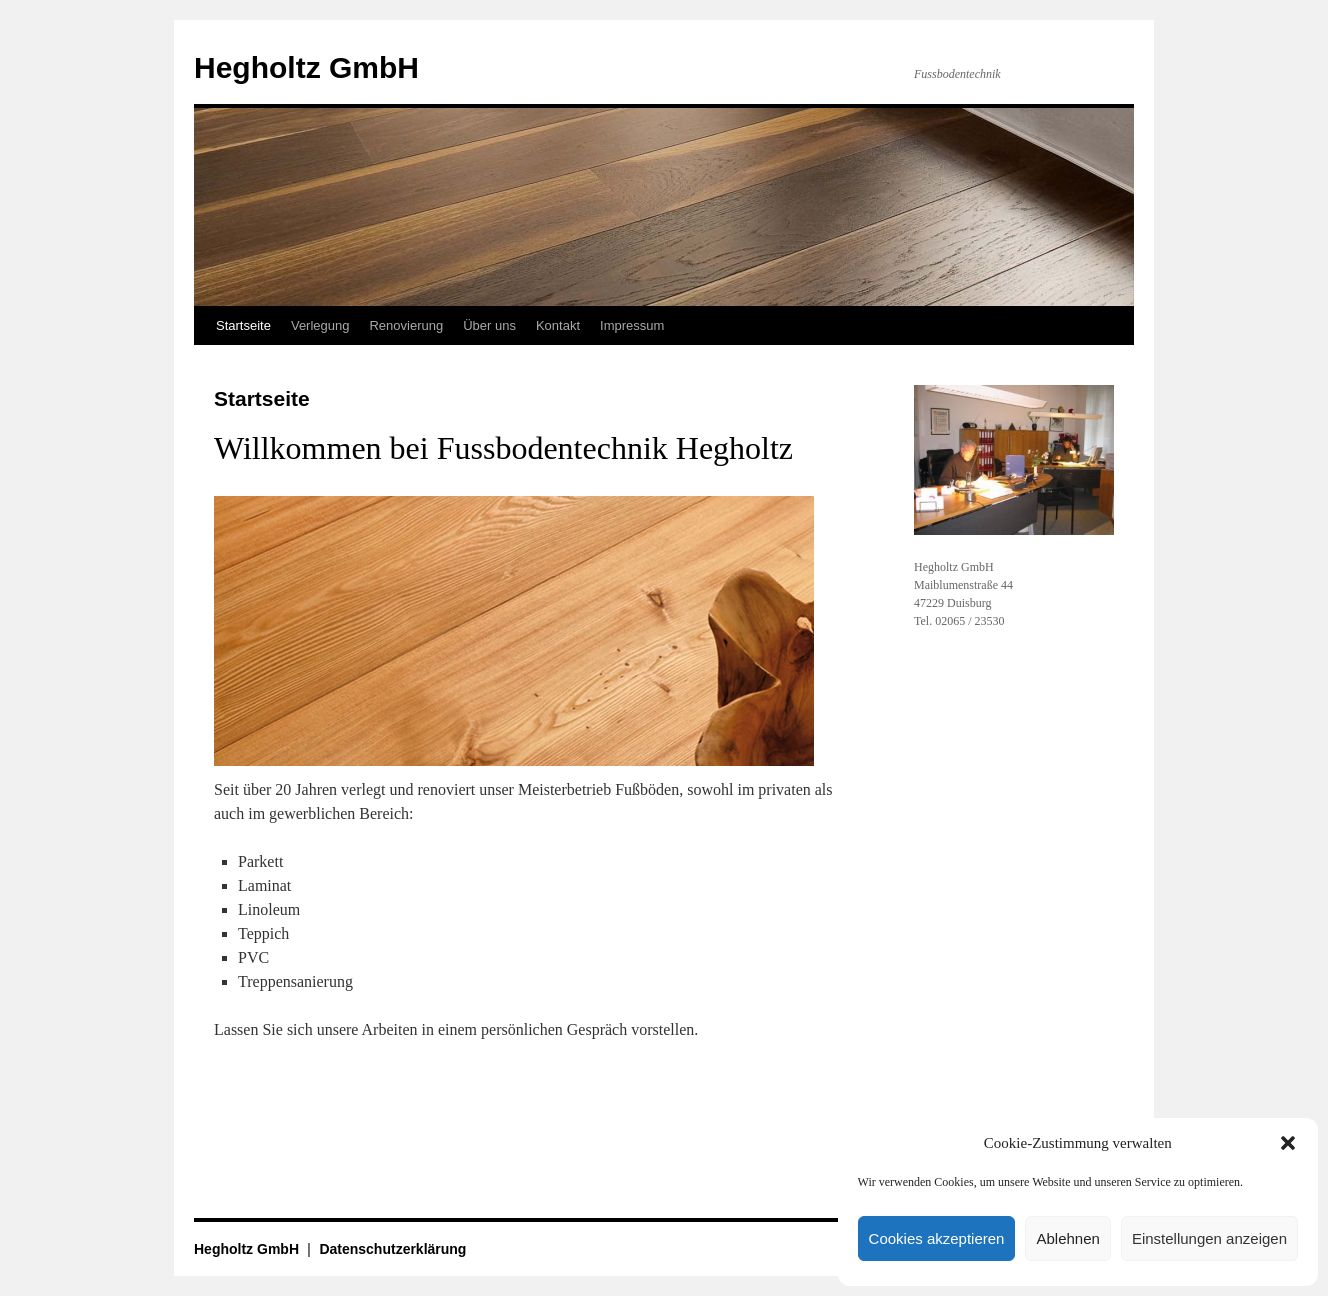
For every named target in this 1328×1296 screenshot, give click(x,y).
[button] (1288, 1143)
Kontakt (558, 325)
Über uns (489, 325)
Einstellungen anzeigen (1209, 1238)
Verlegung (320, 325)
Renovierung (406, 325)
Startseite (243, 325)
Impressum (632, 325)
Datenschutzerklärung (392, 1249)
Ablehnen (1067, 1238)
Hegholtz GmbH (306, 67)
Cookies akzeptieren (937, 1238)
